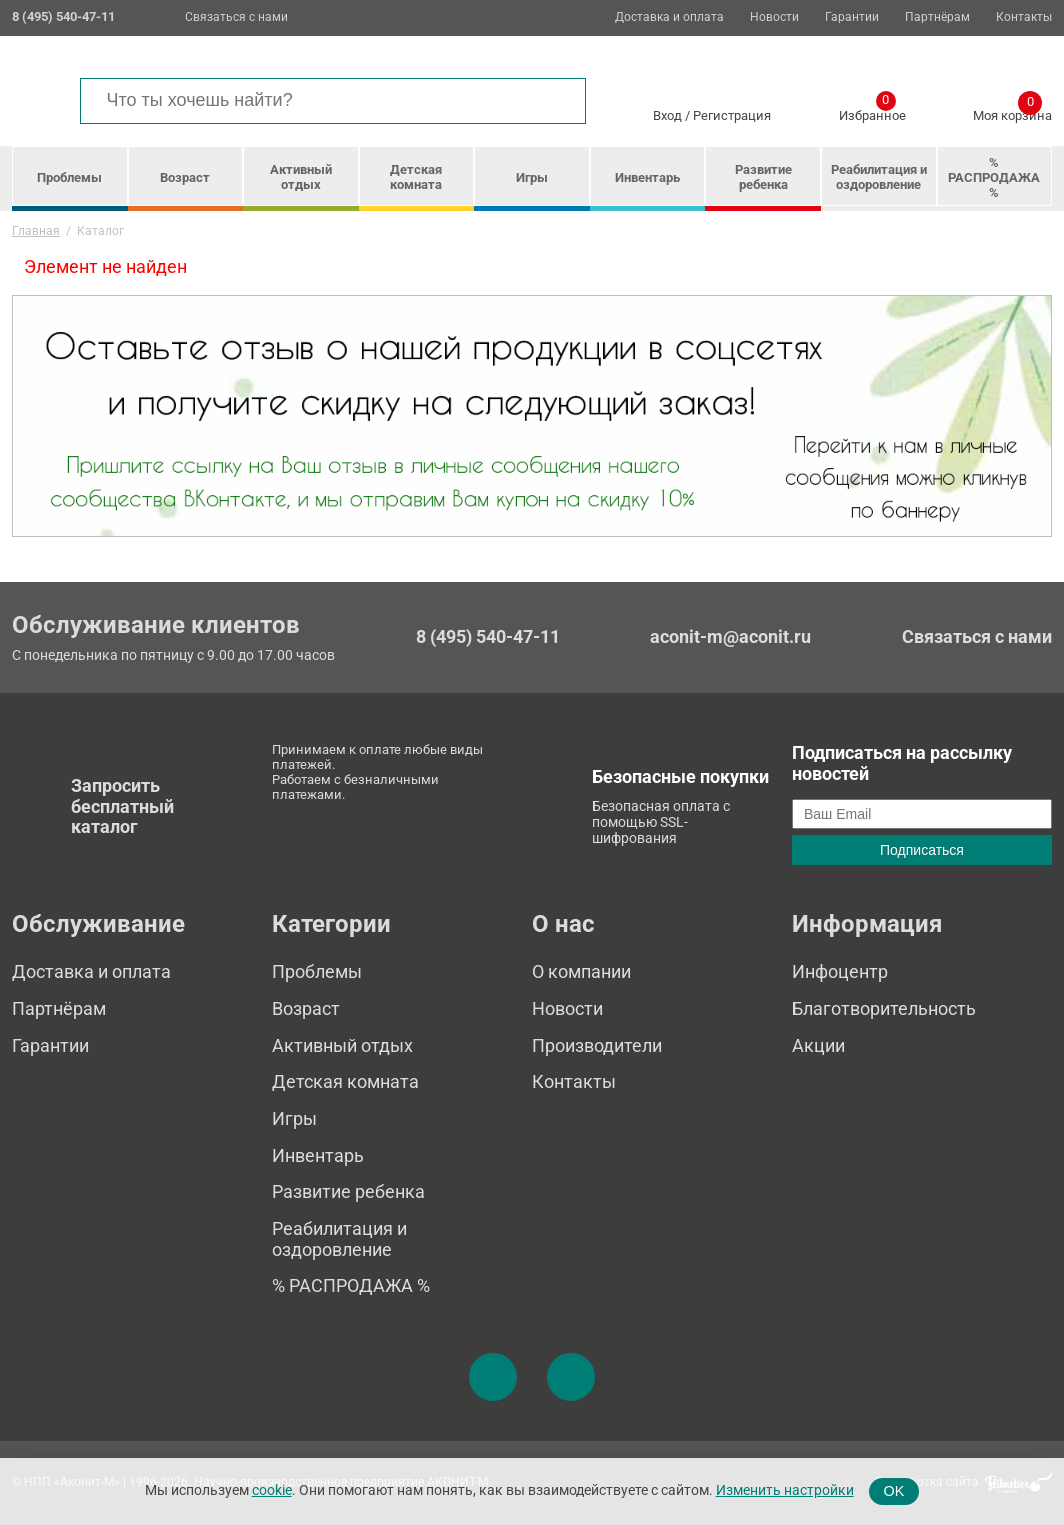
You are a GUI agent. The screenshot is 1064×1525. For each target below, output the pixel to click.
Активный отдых (301, 177)
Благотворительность (884, 1008)
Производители (597, 1045)
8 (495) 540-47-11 (488, 637)
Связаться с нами (236, 17)
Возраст (185, 177)
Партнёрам (937, 17)
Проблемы (69, 177)
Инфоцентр (840, 971)
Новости (774, 17)
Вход (667, 115)
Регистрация (732, 115)
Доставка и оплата (669, 17)
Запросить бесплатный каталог (122, 806)
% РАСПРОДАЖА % (994, 177)
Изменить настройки (785, 1490)
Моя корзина (1012, 112)
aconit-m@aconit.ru (730, 636)
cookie (272, 1490)
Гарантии (852, 17)
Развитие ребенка (763, 177)
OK (894, 1491)
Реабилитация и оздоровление (879, 177)
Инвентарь (647, 177)
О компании (581, 971)
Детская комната (416, 177)
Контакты (1024, 17)
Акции (818, 1045)
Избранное (872, 112)
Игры (532, 177)
